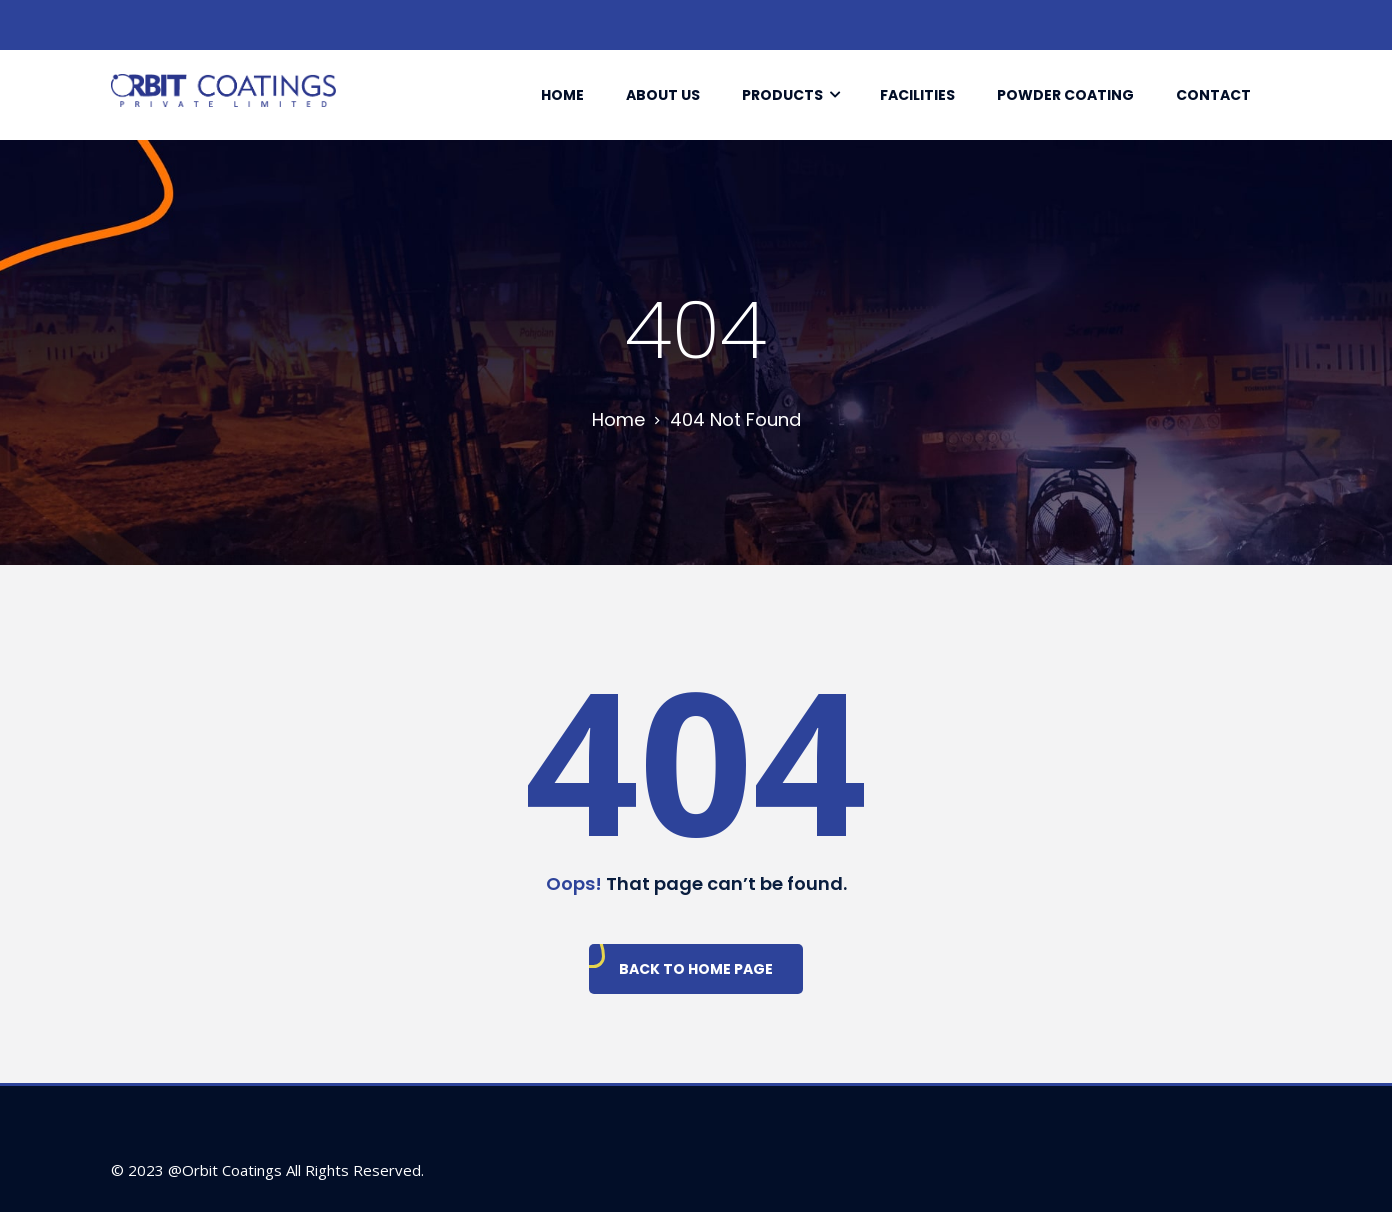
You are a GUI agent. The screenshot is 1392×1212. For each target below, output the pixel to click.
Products (782, 95)
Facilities (917, 95)
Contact (1213, 95)
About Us (663, 95)
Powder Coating (1065, 95)
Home (562, 95)
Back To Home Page (696, 969)
